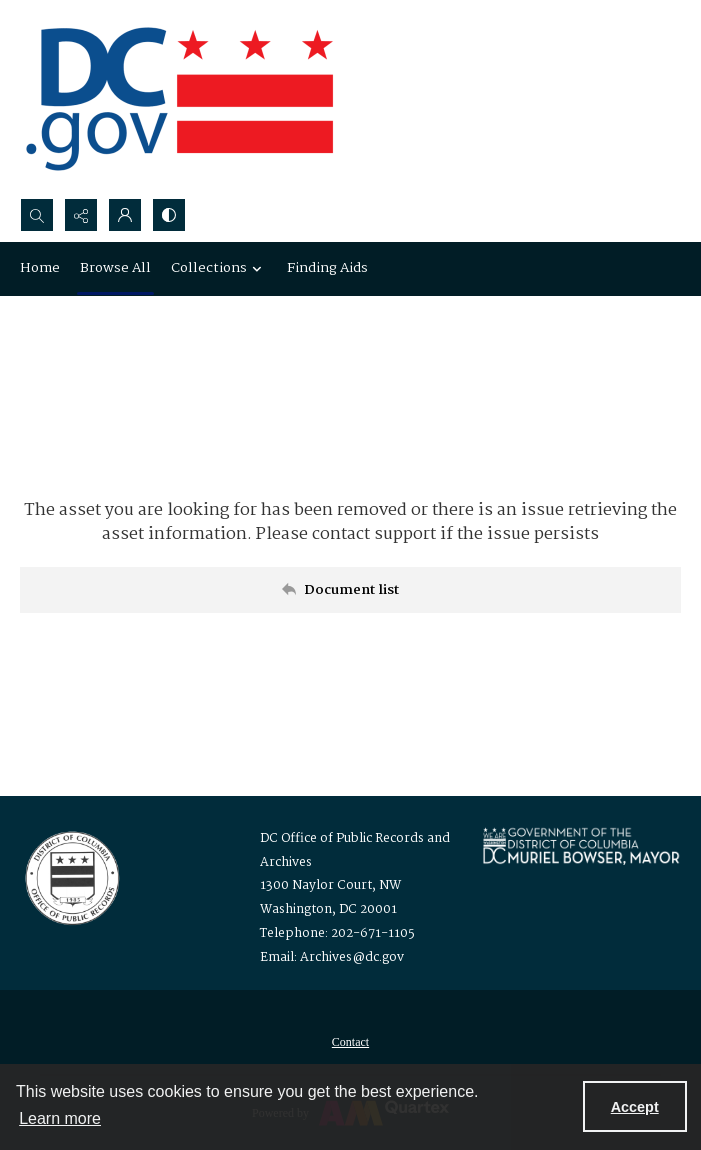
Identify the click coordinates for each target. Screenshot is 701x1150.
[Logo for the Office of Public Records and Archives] (70, 876)
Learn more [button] (60, 1118)
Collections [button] (219, 268)
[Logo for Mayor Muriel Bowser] (581, 845)
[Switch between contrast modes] (169, 215)
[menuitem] (350, 1042)
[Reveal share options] (81, 215)
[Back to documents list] (350, 590)
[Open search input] (37, 215)
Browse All (115, 268)
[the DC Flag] (180, 99)
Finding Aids (327, 268)
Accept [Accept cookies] (635, 1107)
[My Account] (125, 215)
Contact (350, 1042)
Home (40, 268)
